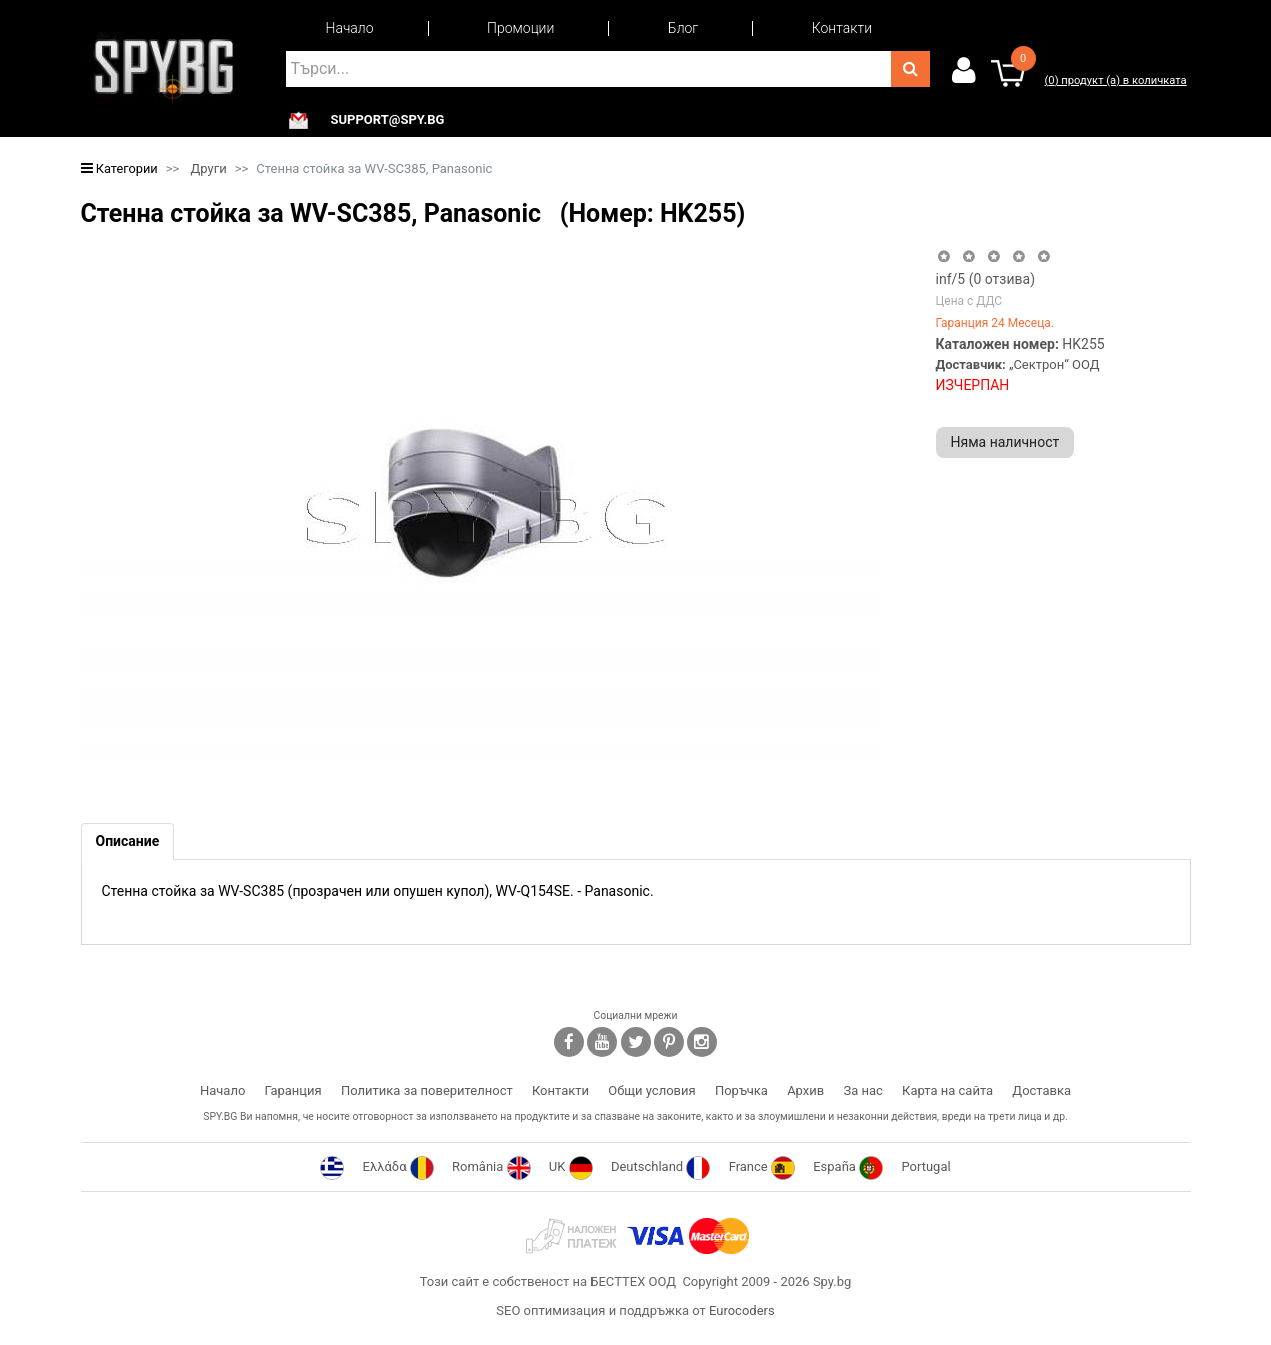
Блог (683, 28)
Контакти (842, 28)
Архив (805, 1090)
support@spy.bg (388, 120)
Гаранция (293, 1090)
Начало (350, 28)
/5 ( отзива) (986, 279)
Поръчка (741, 1090)
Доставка (1041, 1090)
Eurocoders (742, 1310)
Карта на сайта (947, 1090)
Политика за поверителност (427, 1090)
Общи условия (651, 1090)
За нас (862, 1090)
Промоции (520, 28)
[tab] (128, 841)
